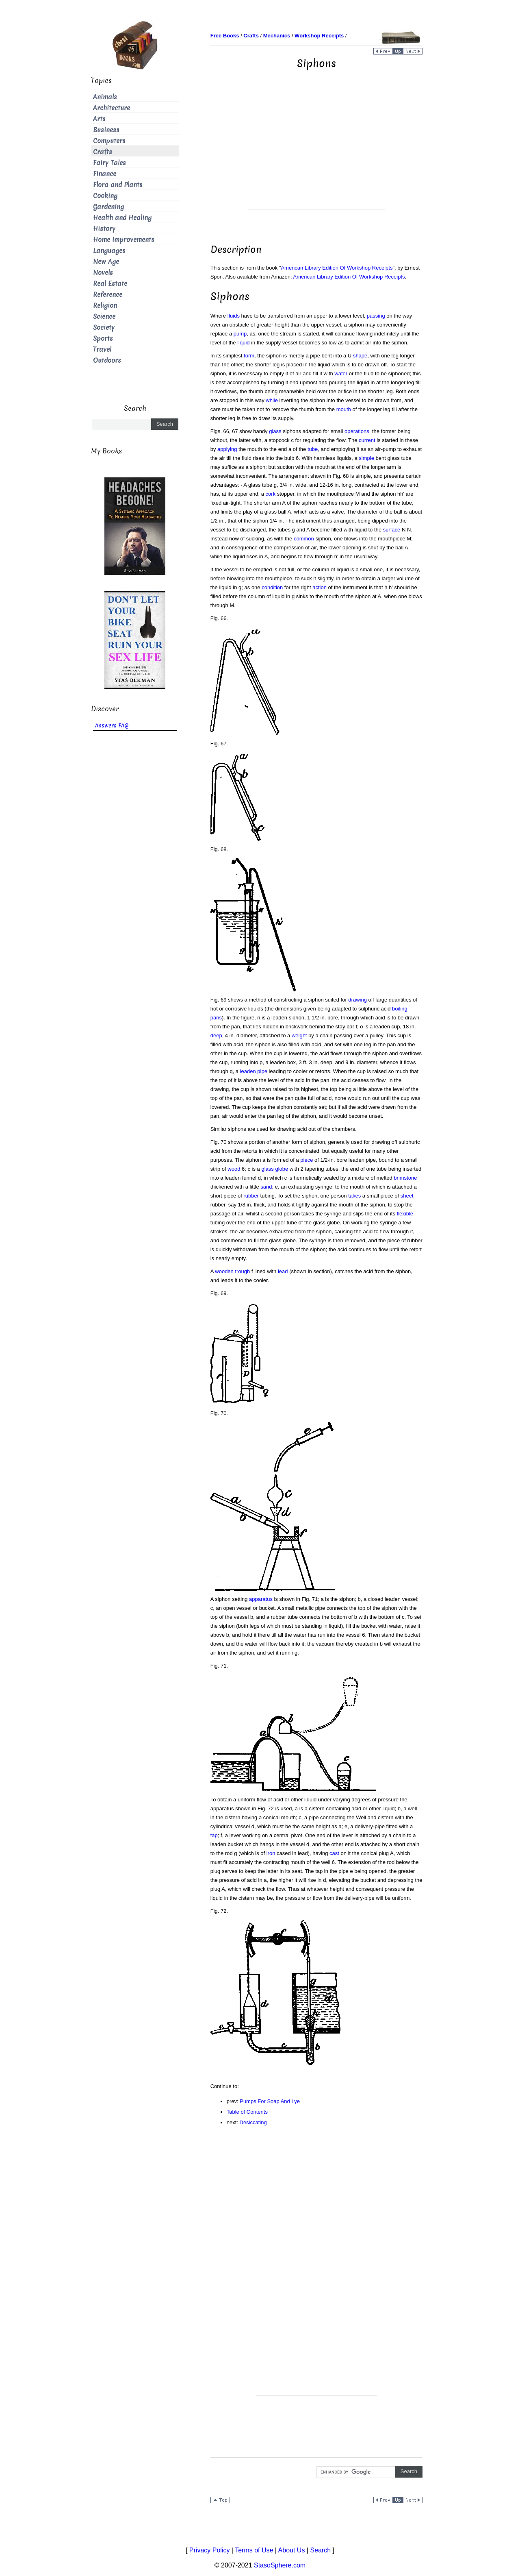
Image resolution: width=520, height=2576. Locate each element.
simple (366, 458)
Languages (109, 250)
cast (334, 1853)
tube (313, 449)
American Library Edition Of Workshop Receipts (336, 268)
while (272, 400)
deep (216, 1035)
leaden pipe (253, 1071)
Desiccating (253, 2122)
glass (275, 431)
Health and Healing (122, 217)
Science (104, 316)
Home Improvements (123, 239)
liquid (243, 343)
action (319, 587)
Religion (105, 305)
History (104, 228)
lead (283, 1271)
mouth (343, 409)
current (367, 440)
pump (240, 334)
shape (360, 356)
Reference (107, 294)
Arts (99, 119)
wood (234, 1169)
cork (271, 494)
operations (356, 431)
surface (392, 530)
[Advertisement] (316, 152)
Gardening (108, 207)
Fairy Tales (109, 163)
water (340, 373)
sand (266, 1187)
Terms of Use (254, 2550)
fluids (234, 316)
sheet (407, 1196)
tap (214, 1835)
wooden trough (232, 1271)
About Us (291, 2550)
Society (104, 327)
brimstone (405, 1178)
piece (306, 1160)
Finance (104, 174)
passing (376, 316)
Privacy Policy (209, 2550)
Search (320, 2550)
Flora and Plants (118, 185)
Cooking (105, 196)
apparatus (261, 1599)
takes (354, 1196)
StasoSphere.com (280, 2565)
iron (270, 1853)
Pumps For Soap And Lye (270, 2101)
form (249, 356)
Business (106, 130)
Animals (105, 97)
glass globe (274, 1169)
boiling (399, 1009)
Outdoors (107, 360)
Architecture (111, 108)
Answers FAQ (111, 725)
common (304, 539)
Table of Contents (247, 2112)
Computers (109, 141)
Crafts (102, 152)
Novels (103, 272)
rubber (251, 1196)
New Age (106, 261)
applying (227, 449)
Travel (102, 349)
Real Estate (110, 283)
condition (272, 587)
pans (216, 1018)
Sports (103, 338)
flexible (405, 1214)
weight (299, 1035)
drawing (357, 1000)
